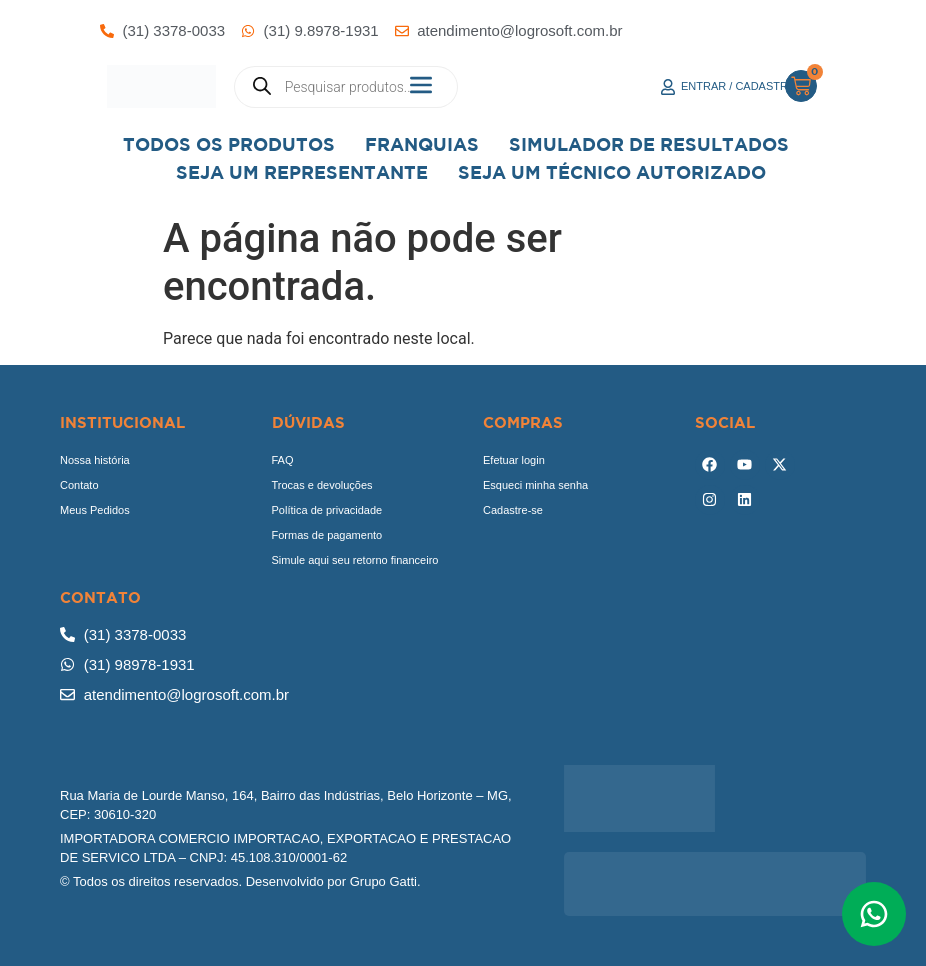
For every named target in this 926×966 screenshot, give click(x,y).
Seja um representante (302, 172)
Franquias (422, 144)
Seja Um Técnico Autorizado (612, 172)
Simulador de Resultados (649, 144)
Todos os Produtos (229, 144)
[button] (421, 86)
